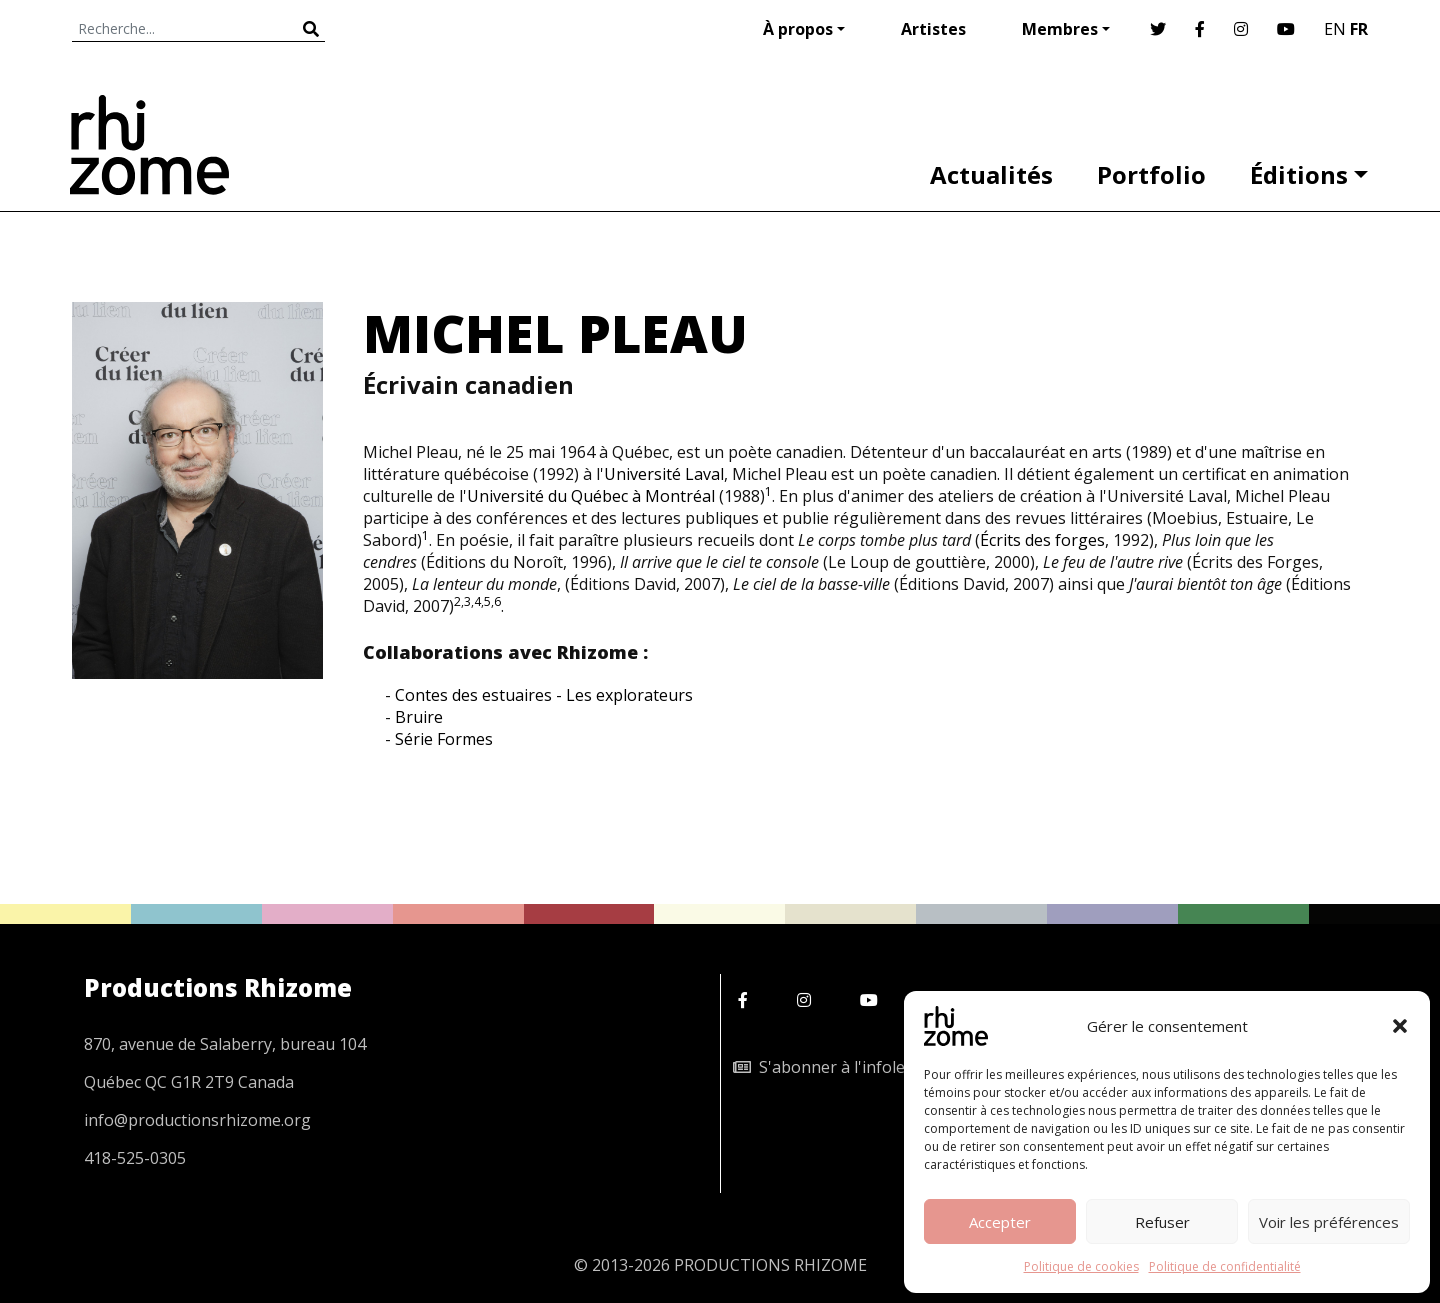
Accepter (1000, 1222)
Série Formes (444, 739)
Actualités (991, 174)
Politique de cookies (1081, 1266)
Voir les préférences (1329, 1222)
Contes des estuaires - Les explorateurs (544, 695)
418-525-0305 (135, 1158)
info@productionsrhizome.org (197, 1120)
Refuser (1162, 1222)
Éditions (1299, 174)
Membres (1060, 29)
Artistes (933, 29)
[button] (1400, 1026)
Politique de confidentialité (1225, 1266)
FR (1359, 29)
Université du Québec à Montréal (591, 496)
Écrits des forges (1042, 540)
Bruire (419, 717)
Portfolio (1151, 174)
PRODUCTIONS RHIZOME (770, 1265)
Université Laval (664, 474)
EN (1335, 29)
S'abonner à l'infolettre (833, 1067)
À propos (798, 29)
